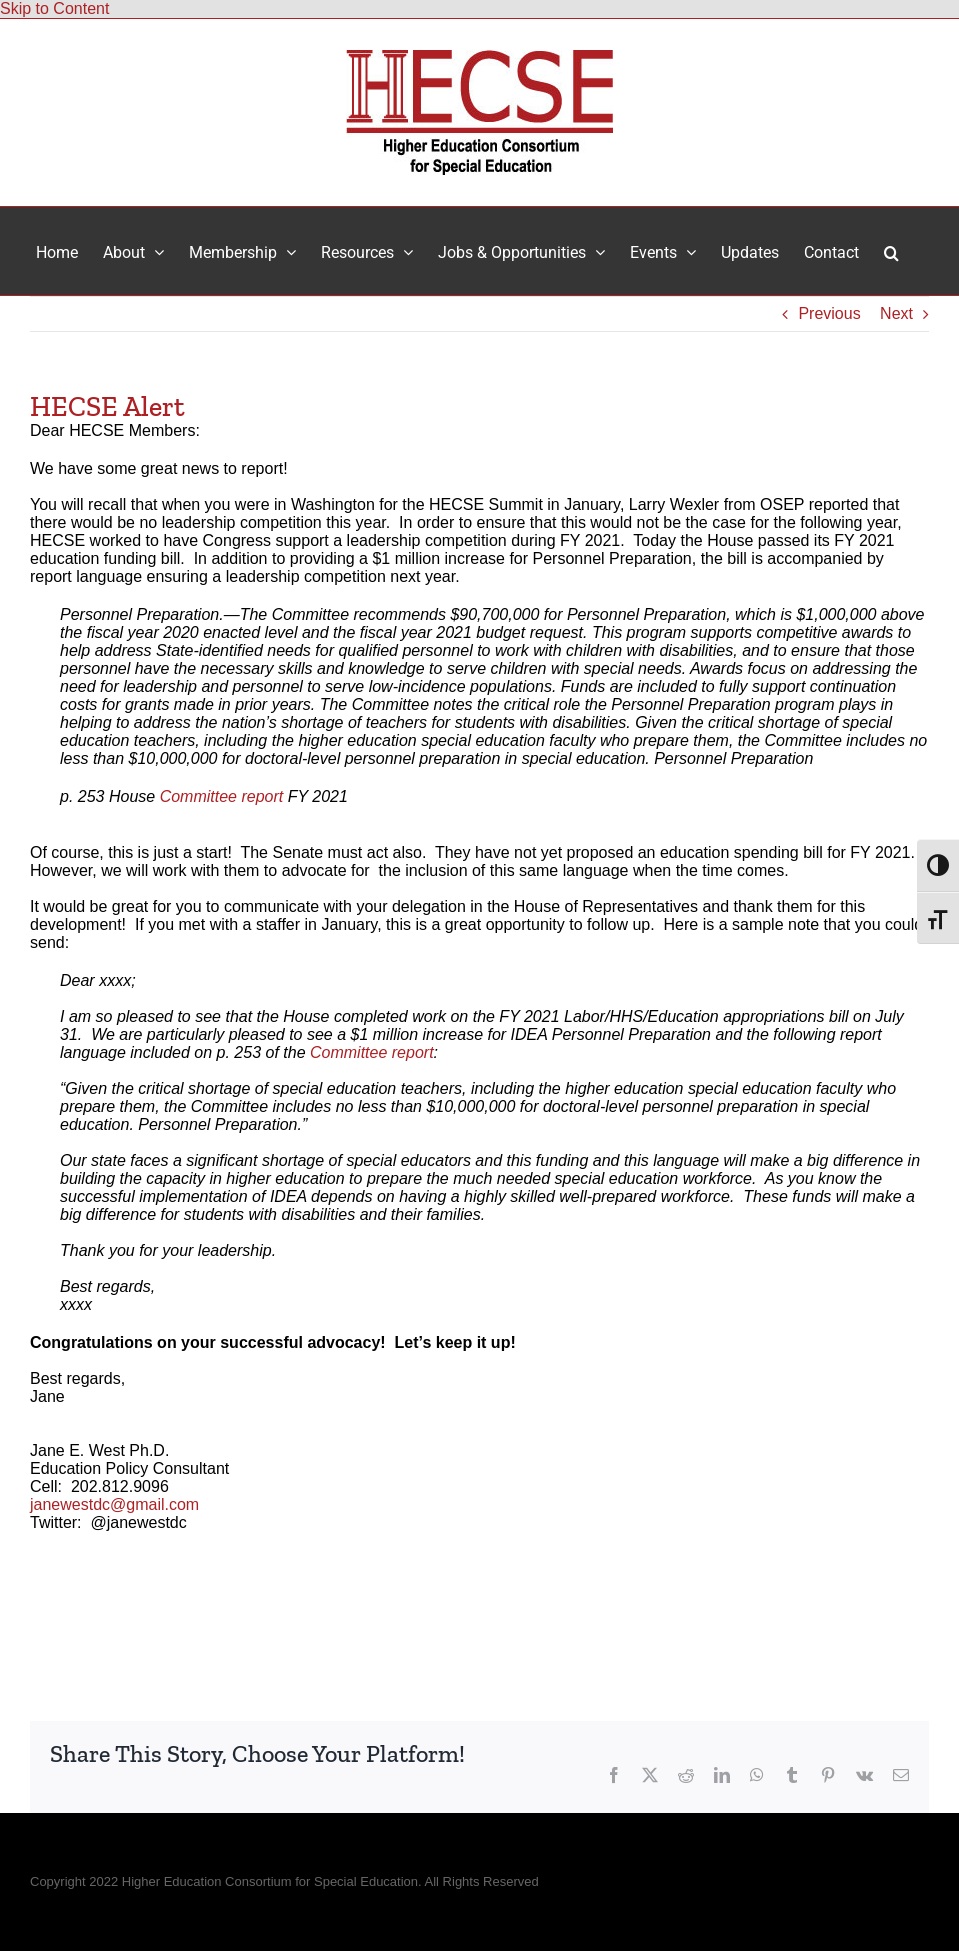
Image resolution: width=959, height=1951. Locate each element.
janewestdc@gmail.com (114, 1504)
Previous (829, 313)
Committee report (222, 796)
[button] (891, 251)
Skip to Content (54, 8)
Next (896, 313)
